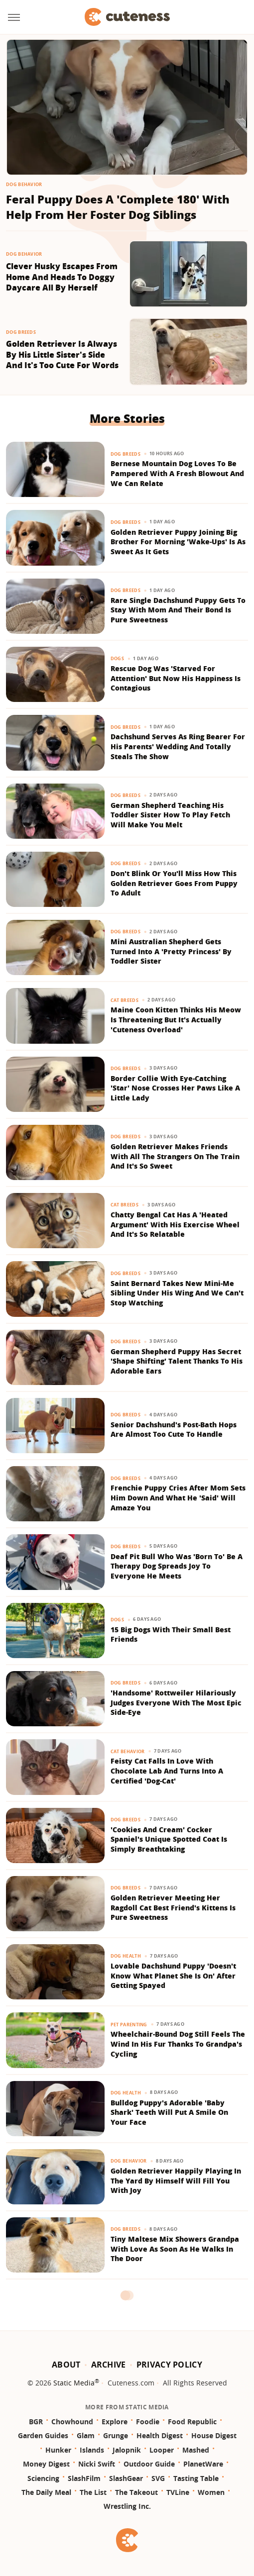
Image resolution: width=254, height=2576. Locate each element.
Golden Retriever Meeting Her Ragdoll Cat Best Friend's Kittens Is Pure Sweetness (173, 1907)
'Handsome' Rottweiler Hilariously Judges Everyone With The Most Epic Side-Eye (176, 1702)
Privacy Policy (169, 2364)
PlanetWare (203, 2464)
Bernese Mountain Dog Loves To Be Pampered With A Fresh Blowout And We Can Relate (177, 473)
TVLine (177, 2492)
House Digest (214, 2435)
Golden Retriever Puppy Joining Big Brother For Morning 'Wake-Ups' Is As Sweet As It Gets (178, 541)
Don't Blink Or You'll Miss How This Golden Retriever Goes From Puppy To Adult (174, 883)
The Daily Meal (46, 2492)
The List (93, 2492)
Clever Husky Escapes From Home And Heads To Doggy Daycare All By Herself (62, 277)
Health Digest (159, 2435)
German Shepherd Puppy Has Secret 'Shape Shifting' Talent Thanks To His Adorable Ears (177, 1361)
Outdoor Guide (149, 2464)
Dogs (117, 658)
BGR (36, 2421)
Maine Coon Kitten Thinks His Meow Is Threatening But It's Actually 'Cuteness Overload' (176, 1019)
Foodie (147, 2421)
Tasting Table (196, 2478)
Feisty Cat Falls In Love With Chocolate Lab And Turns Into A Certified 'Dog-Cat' (167, 1770)
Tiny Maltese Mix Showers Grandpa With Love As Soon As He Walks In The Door (175, 2248)
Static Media (74, 2382)
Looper (161, 2450)
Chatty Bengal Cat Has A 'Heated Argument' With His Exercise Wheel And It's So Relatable (175, 1224)
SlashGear (126, 2478)
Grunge (115, 2435)
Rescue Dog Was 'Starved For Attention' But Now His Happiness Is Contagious (176, 678)
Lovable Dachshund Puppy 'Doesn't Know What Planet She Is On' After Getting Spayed (173, 1975)
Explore (114, 2421)
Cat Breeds (124, 1000)
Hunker (58, 2450)
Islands (92, 2450)
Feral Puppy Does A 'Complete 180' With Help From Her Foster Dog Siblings (118, 207)
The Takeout (136, 2492)
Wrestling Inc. (127, 2506)
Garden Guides (43, 2435)
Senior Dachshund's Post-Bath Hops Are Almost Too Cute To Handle (174, 1429)
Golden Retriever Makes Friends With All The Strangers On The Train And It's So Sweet (175, 1156)
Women (211, 2492)
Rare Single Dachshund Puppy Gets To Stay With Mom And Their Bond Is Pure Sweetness (178, 609)
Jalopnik (127, 2450)
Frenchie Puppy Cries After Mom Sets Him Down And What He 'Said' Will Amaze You (178, 1497)
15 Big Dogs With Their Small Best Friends (171, 1634)
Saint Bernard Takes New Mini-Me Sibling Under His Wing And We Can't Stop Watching (177, 1293)
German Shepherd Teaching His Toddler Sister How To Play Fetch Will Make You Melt (170, 814)
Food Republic (192, 2421)
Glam (86, 2435)
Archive (108, 2364)
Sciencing (43, 2478)
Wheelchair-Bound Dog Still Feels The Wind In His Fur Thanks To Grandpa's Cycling (178, 2043)
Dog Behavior (24, 184)
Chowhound (72, 2421)
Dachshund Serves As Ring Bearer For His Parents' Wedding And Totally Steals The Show (178, 746)
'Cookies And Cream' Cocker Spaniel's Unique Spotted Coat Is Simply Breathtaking (169, 1839)
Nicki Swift (96, 2464)
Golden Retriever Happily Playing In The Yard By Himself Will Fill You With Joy (176, 2180)
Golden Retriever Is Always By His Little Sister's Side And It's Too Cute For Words (62, 355)
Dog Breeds (21, 332)
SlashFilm (84, 2478)
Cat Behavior (128, 1751)
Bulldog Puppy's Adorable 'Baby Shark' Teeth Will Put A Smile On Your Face (169, 2112)
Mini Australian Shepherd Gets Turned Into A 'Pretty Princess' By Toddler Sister (171, 951)
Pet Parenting (129, 2024)
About (66, 2364)
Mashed (195, 2450)
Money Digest (46, 2464)
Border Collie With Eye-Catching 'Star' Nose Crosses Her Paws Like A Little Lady (175, 1088)
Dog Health (126, 1956)
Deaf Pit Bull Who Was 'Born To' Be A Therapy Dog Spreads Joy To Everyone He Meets (177, 1566)
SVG (158, 2478)
